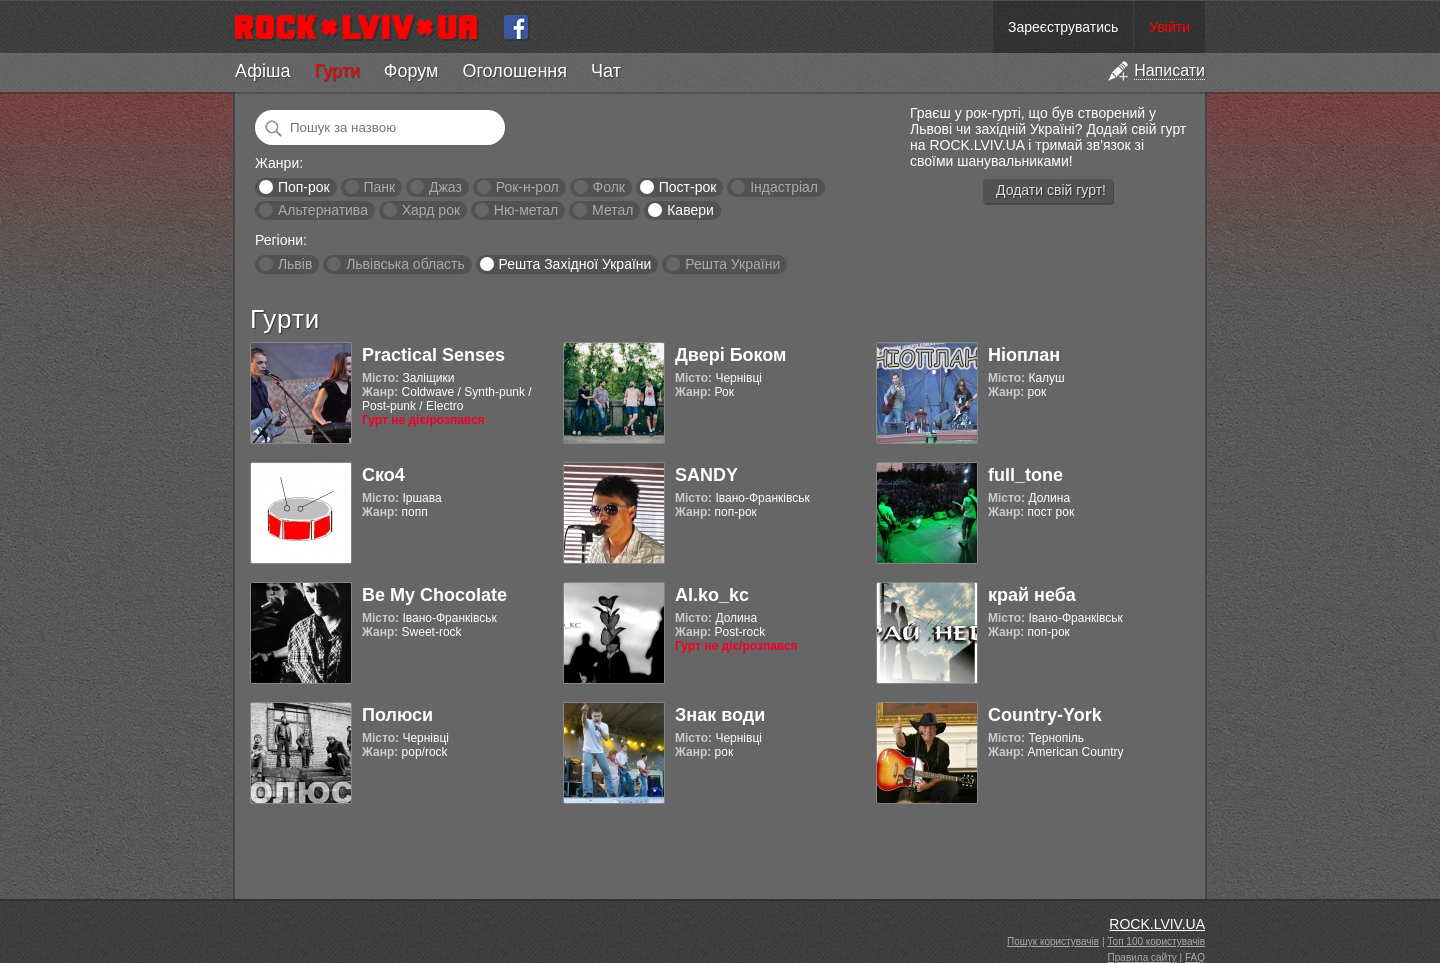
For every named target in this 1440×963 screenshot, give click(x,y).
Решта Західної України (574, 264)
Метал (612, 210)
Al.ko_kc (712, 595)
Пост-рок (688, 187)
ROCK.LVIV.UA (1157, 924)
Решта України (732, 264)
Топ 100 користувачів (1156, 941)
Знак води (720, 715)
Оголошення (514, 71)
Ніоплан (1024, 355)
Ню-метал (526, 210)
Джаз (445, 187)
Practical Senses (433, 355)
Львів (295, 264)
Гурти (336, 71)
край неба (1032, 595)
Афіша (262, 71)
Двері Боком (730, 355)
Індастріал (784, 187)
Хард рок (431, 210)
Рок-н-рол (527, 187)
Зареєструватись (1063, 27)
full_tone (1025, 475)
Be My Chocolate (434, 595)
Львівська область (405, 264)
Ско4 (383, 475)
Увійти (1169, 27)
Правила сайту (1142, 957)
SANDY (706, 475)
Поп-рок (304, 187)
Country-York (1045, 715)
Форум (411, 71)
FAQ (1195, 957)
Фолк (609, 187)
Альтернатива (323, 210)
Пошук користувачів (1053, 941)
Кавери (690, 210)
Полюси (397, 715)
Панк (379, 187)
